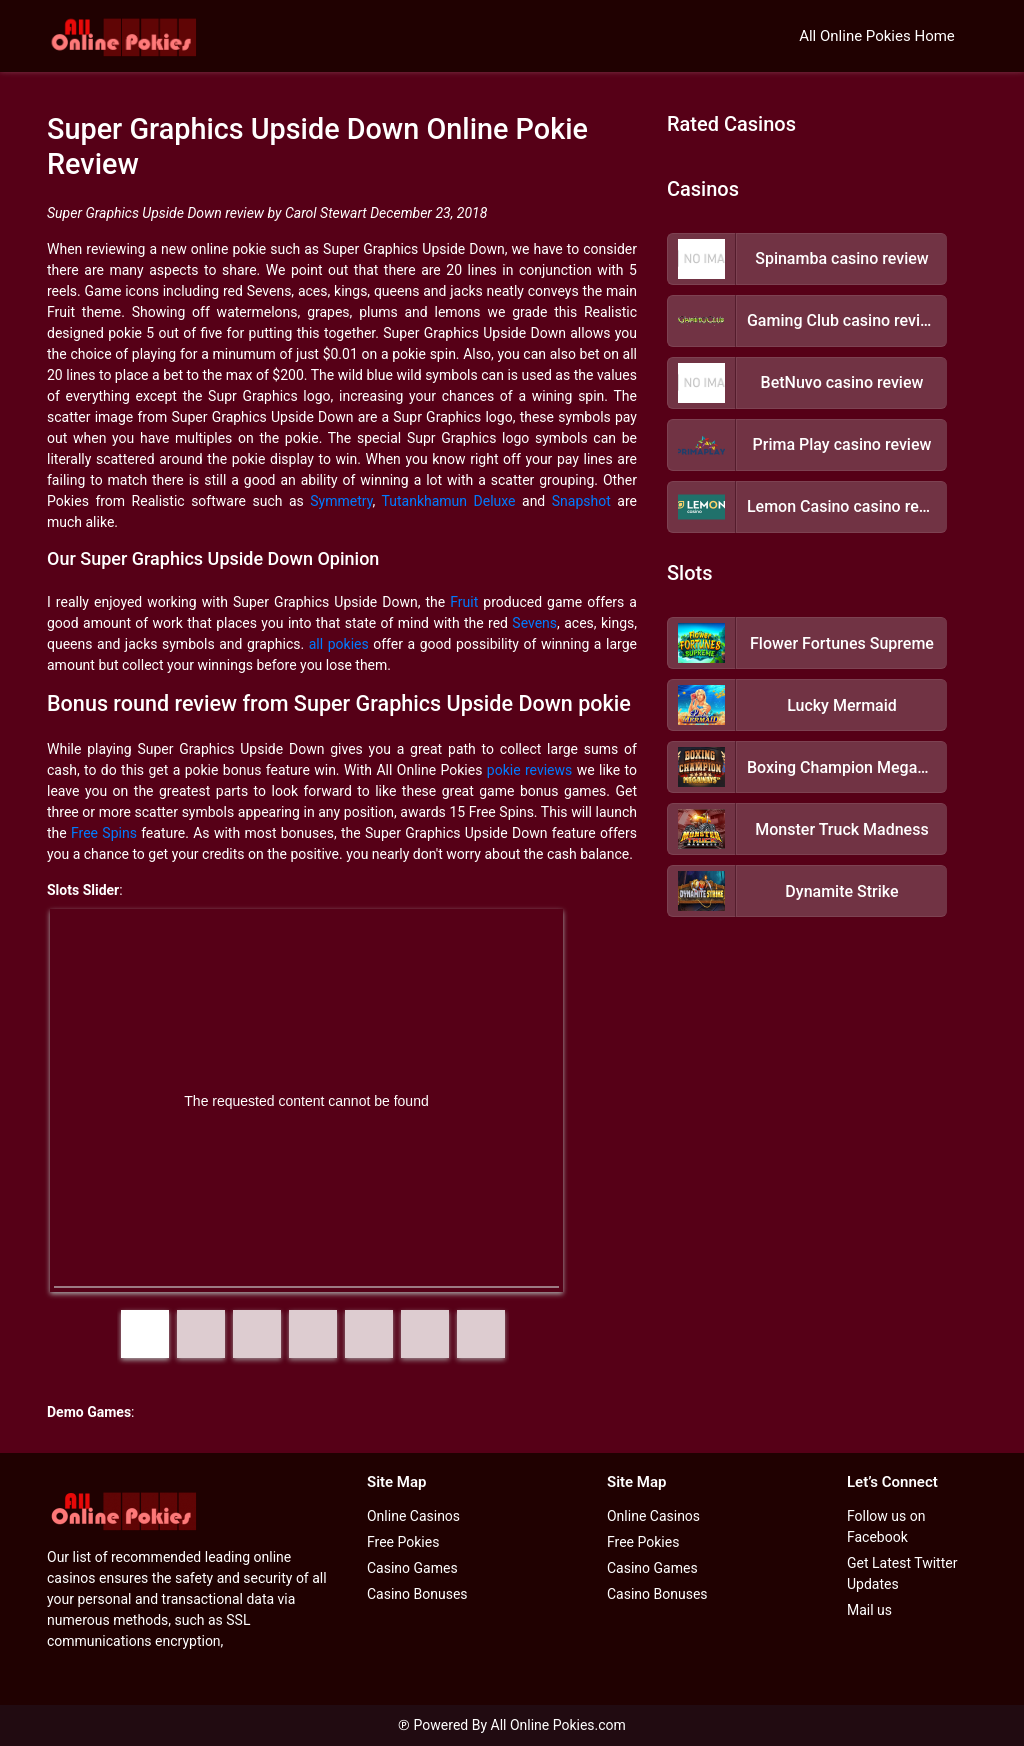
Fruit (464, 602)
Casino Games (412, 1568)
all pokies (339, 644)
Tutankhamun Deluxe (449, 501)
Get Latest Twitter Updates (902, 1573)
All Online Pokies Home (877, 36)
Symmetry (341, 501)
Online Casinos (413, 1516)
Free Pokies (403, 1542)
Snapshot (581, 501)
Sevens (534, 623)
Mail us (869, 1610)
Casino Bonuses (417, 1594)
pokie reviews (529, 770)
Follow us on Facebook (886, 1526)
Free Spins (104, 833)
